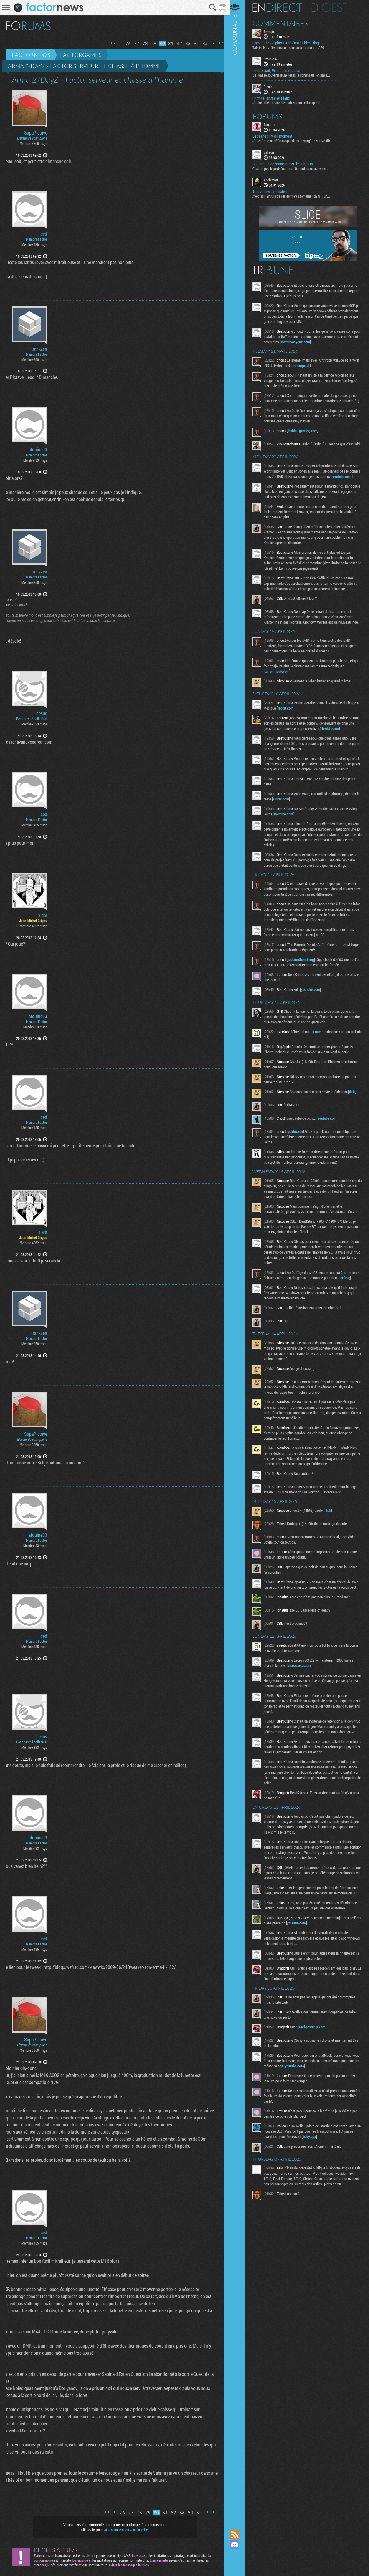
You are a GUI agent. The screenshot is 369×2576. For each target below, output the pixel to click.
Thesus (40, 713)
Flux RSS (238, 2534)
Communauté (238, 1259)
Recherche (210, 7)
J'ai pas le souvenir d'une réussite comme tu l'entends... (294, 75)
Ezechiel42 (274, 59)
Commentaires (283, 23)
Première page (111, 43)
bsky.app (312, 2169)
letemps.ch (313, 365)
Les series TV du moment (275, 136)
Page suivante (211, 43)
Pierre (271, 86)
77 (134, 43)
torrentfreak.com (280, 683)
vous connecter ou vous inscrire (125, 2529)
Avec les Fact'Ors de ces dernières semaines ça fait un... (294, 195)
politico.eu (298, 1148)
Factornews (31, 55)
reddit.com (293, 720)
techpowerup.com (315, 2060)
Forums (270, 116)
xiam (42, 915)
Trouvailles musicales (273, 191)
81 (168, 43)
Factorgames (81, 55)
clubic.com (288, 816)
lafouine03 (37, 449)
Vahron (272, 152)
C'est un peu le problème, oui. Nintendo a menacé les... (293, 168)
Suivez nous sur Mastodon (238, 2554)
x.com (320, 1049)
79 (151, 43)
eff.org (274, 1305)
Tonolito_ (273, 124)
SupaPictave (35, 132)
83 (185, 43)
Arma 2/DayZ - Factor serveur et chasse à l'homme (85, 66)
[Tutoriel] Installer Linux (274, 98)
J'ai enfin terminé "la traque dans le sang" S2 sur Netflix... (296, 140)
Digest (333, 7)
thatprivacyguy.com (312, 341)
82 (177, 43)
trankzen (39, 349)
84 (194, 43)
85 (203, 43)
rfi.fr (355, 1109)
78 (143, 43)
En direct (280, 7)
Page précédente (118, 43)
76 (126, 43)
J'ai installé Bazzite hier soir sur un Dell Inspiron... (291, 102)
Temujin (272, 31)
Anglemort (274, 179)
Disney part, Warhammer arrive (280, 70)
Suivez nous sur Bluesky (238, 2564)
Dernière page (218, 43)
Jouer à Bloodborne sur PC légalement (286, 163)
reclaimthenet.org (304, 976)
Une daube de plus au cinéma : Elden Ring (289, 43)
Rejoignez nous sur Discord (238, 2544)
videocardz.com (303, 1693)
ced (44, 233)
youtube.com (277, 488)
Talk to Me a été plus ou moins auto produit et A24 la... (294, 47)
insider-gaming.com (306, 435)
